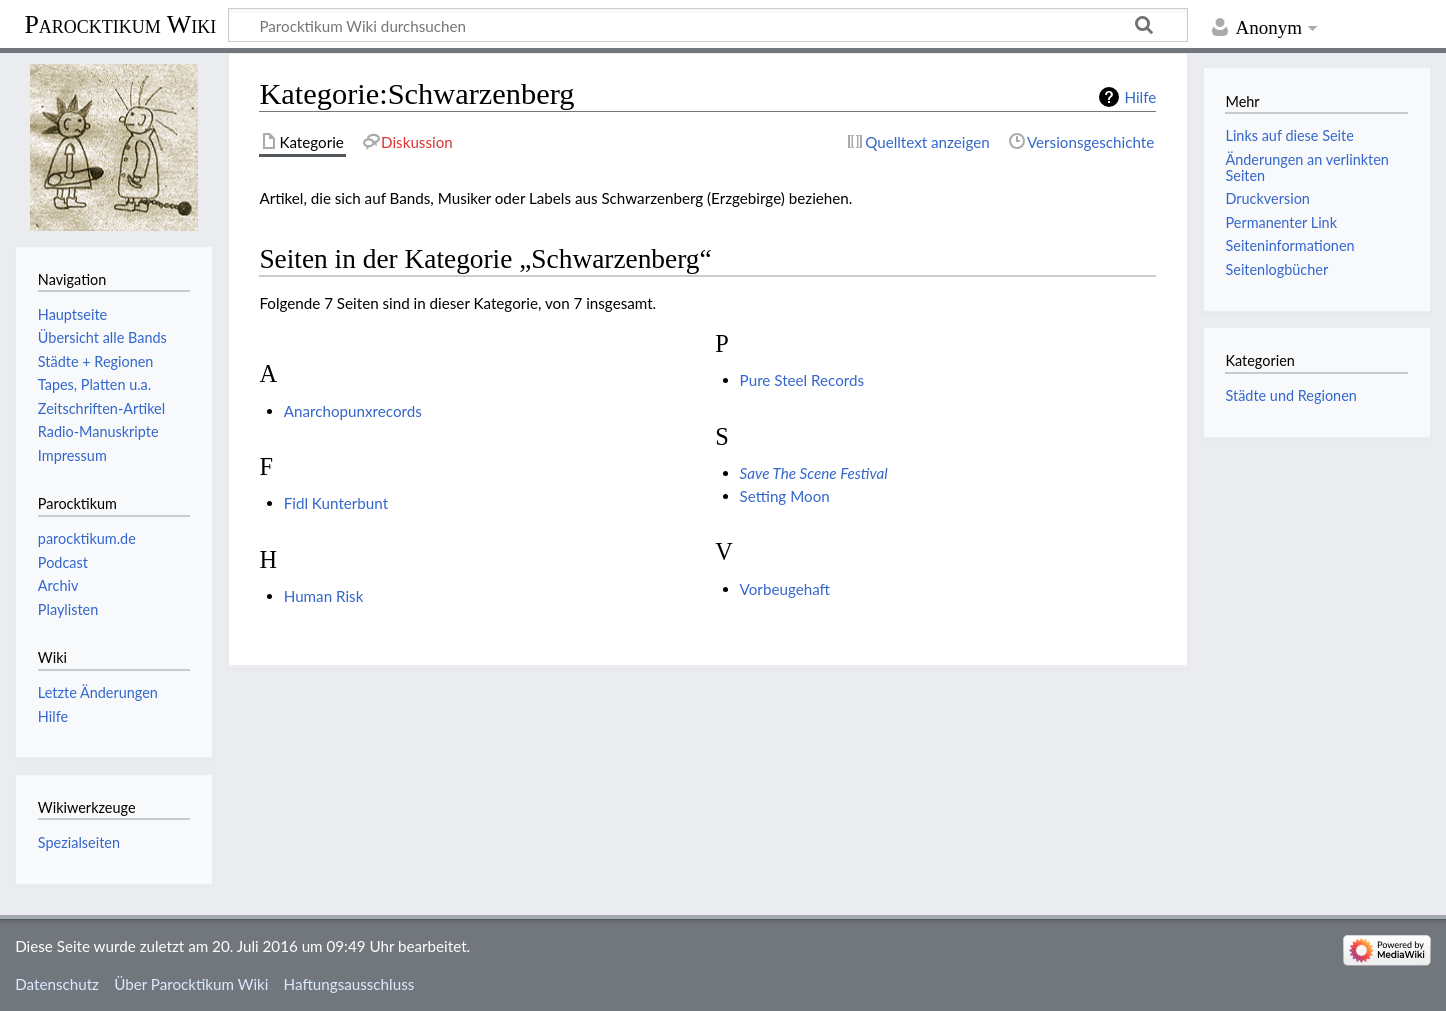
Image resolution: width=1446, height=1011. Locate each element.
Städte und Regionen (1290, 395)
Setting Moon (785, 496)
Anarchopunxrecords (353, 411)
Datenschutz (57, 984)
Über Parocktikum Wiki (191, 984)
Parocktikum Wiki (120, 23)
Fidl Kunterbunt (336, 503)
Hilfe (1140, 97)
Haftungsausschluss (349, 984)
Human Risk (324, 596)
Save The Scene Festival (814, 473)
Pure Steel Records (802, 380)
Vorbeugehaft (785, 589)
